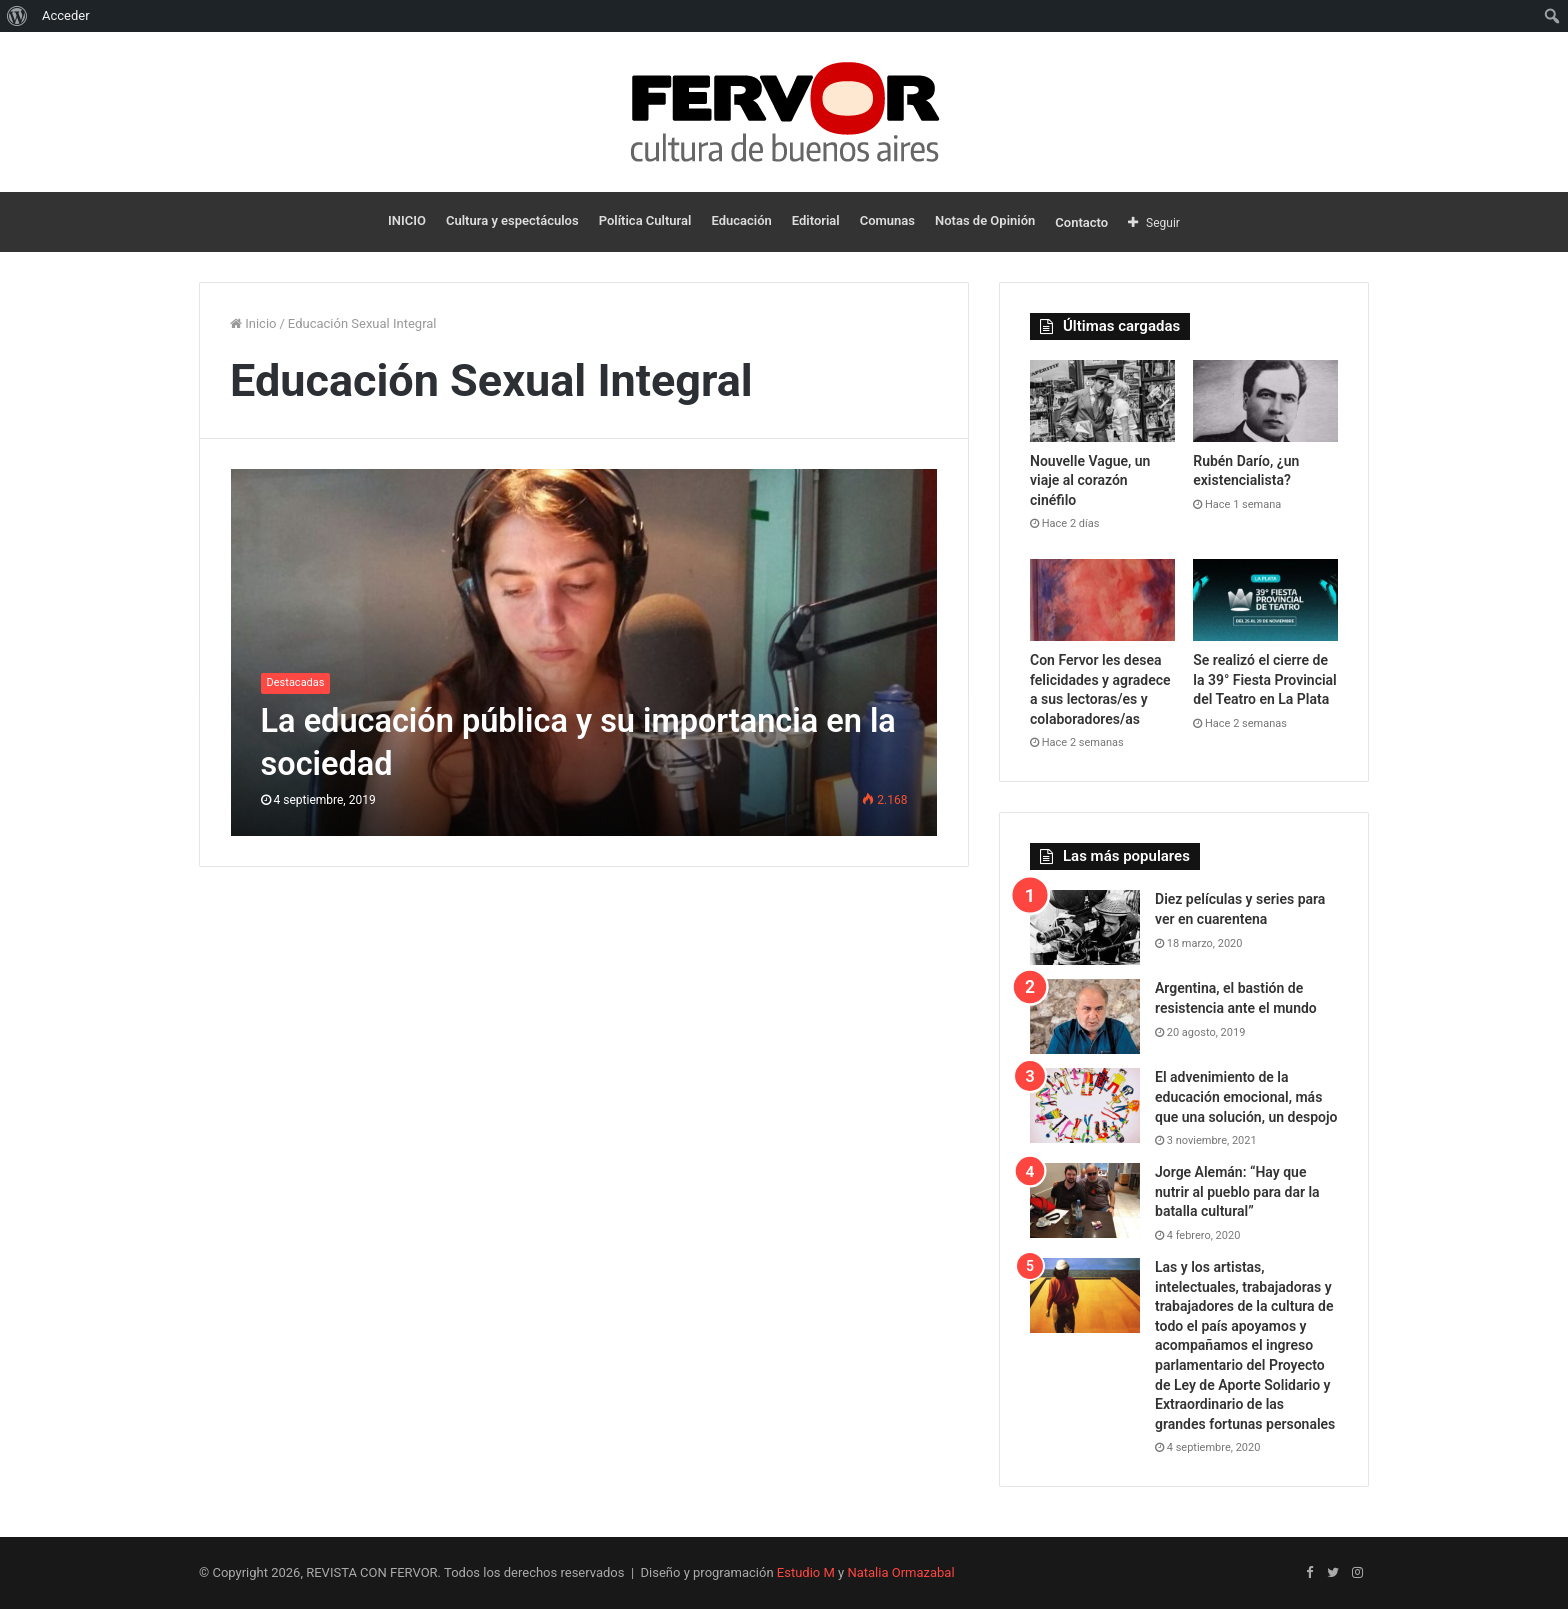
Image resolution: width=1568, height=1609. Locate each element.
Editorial (816, 220)
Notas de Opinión (985, 220)
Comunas (887, 220)
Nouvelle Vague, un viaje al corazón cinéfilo (1090, 480)
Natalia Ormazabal (900, 1572)
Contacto (1081, 222)
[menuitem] (17, 16)
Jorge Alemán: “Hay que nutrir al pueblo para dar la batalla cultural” (1237, 1191)
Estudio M (806, 1572)
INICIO (407, 220)
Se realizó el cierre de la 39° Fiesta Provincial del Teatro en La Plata (1265, 679)
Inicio (253, 323)
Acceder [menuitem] (66, 15)
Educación (741, 220)
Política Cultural (645, 220)
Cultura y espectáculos (512, 220)
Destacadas (296, 682)
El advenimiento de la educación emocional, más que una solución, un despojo (1246, 1096)
